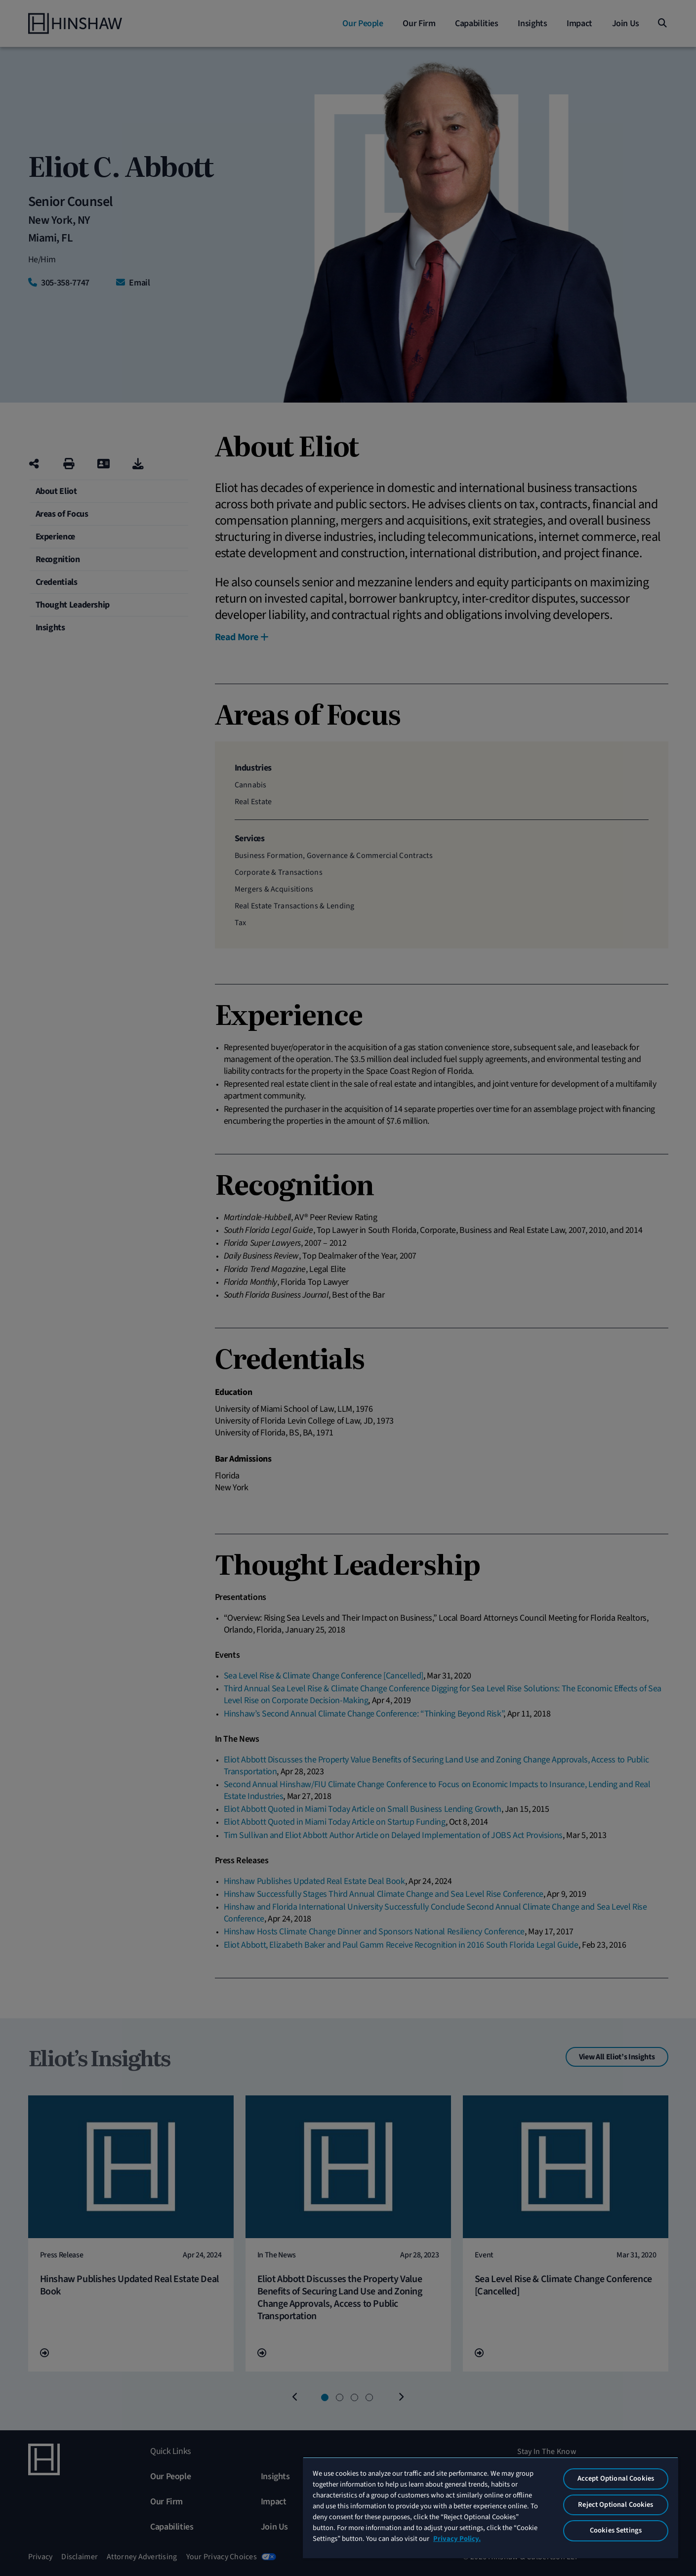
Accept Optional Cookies (615, 2478)
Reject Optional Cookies (615, 2504)
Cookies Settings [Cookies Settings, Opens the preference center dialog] (616, 2530)
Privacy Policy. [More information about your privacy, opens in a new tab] (457, 2539)
